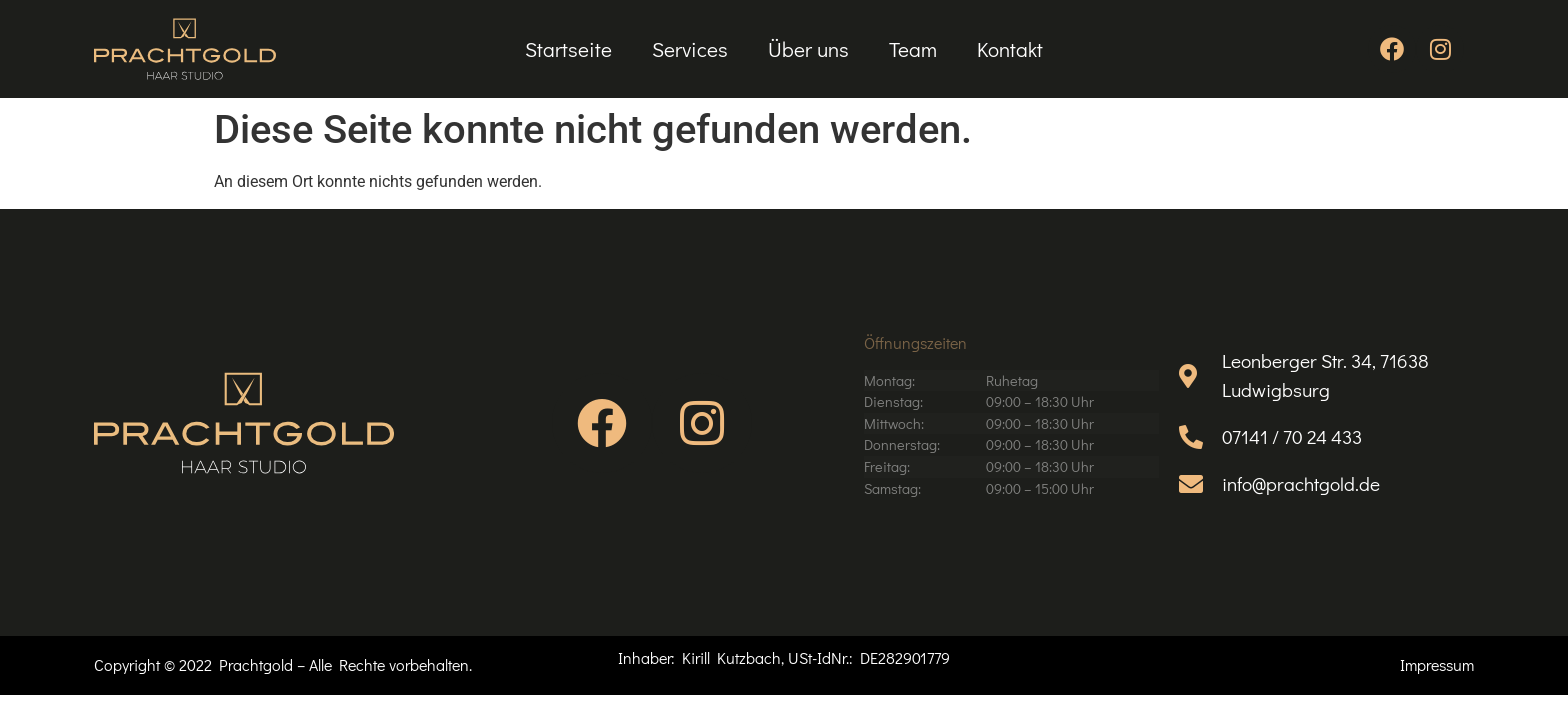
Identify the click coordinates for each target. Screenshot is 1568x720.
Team (913, 49)
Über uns (808, 49)
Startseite (568, 49)
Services (690, 49)
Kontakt (1010, 49)
